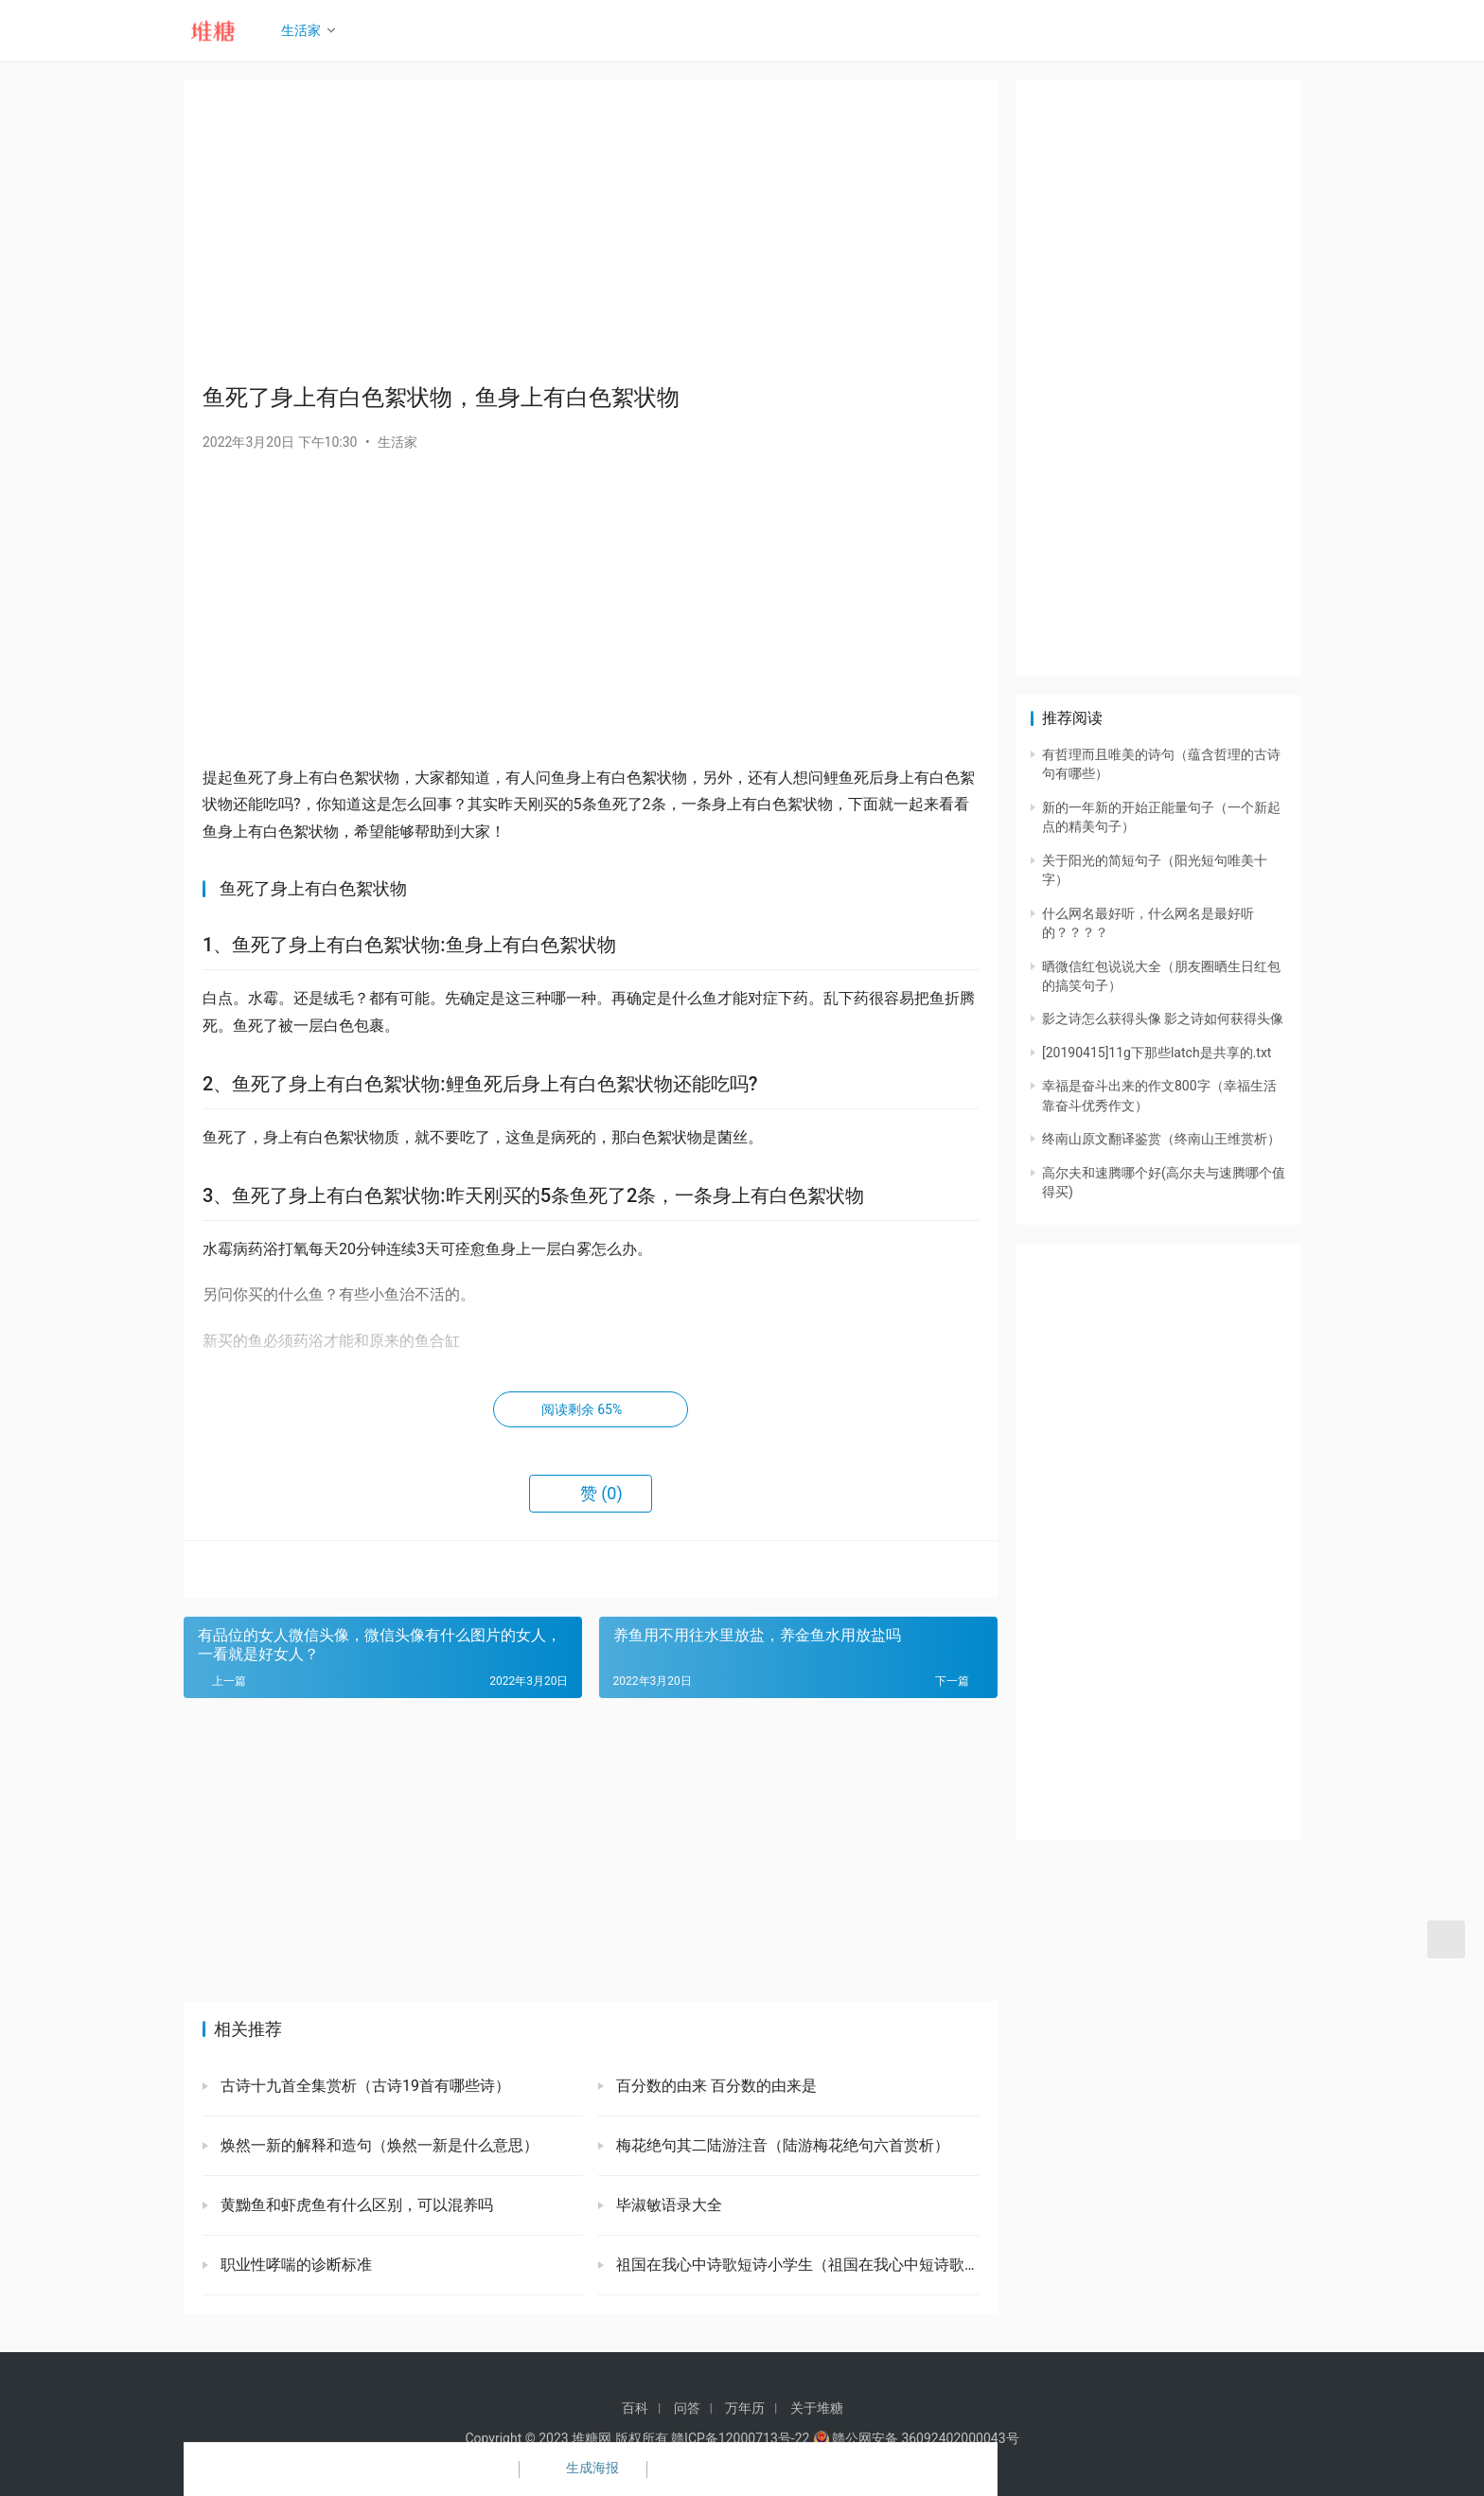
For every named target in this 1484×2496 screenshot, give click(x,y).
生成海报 (580, 2469)
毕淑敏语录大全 (667, 2205)
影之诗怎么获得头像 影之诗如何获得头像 (1162, 1018)
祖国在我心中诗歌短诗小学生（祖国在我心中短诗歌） (795, 2265)
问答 (687, 2408)
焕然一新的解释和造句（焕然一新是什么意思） (378, 2145)
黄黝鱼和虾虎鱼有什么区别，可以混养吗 (355, 2205)
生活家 (307, 30)
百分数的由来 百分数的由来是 (714, 2086)
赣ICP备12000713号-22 (740, 2438)
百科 (635, 2408)
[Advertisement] (591, 230)
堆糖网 (591, 2438)
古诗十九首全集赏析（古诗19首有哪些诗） (363, 2086)
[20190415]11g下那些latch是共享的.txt (1156, 1052)
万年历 (745, 2408)
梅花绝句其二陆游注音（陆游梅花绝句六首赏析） (780, 2145)
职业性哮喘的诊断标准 (294, 2265)
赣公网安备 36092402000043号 (916, 2438)
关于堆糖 (816, 2408)
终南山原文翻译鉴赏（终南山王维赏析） (1161, 1138)
